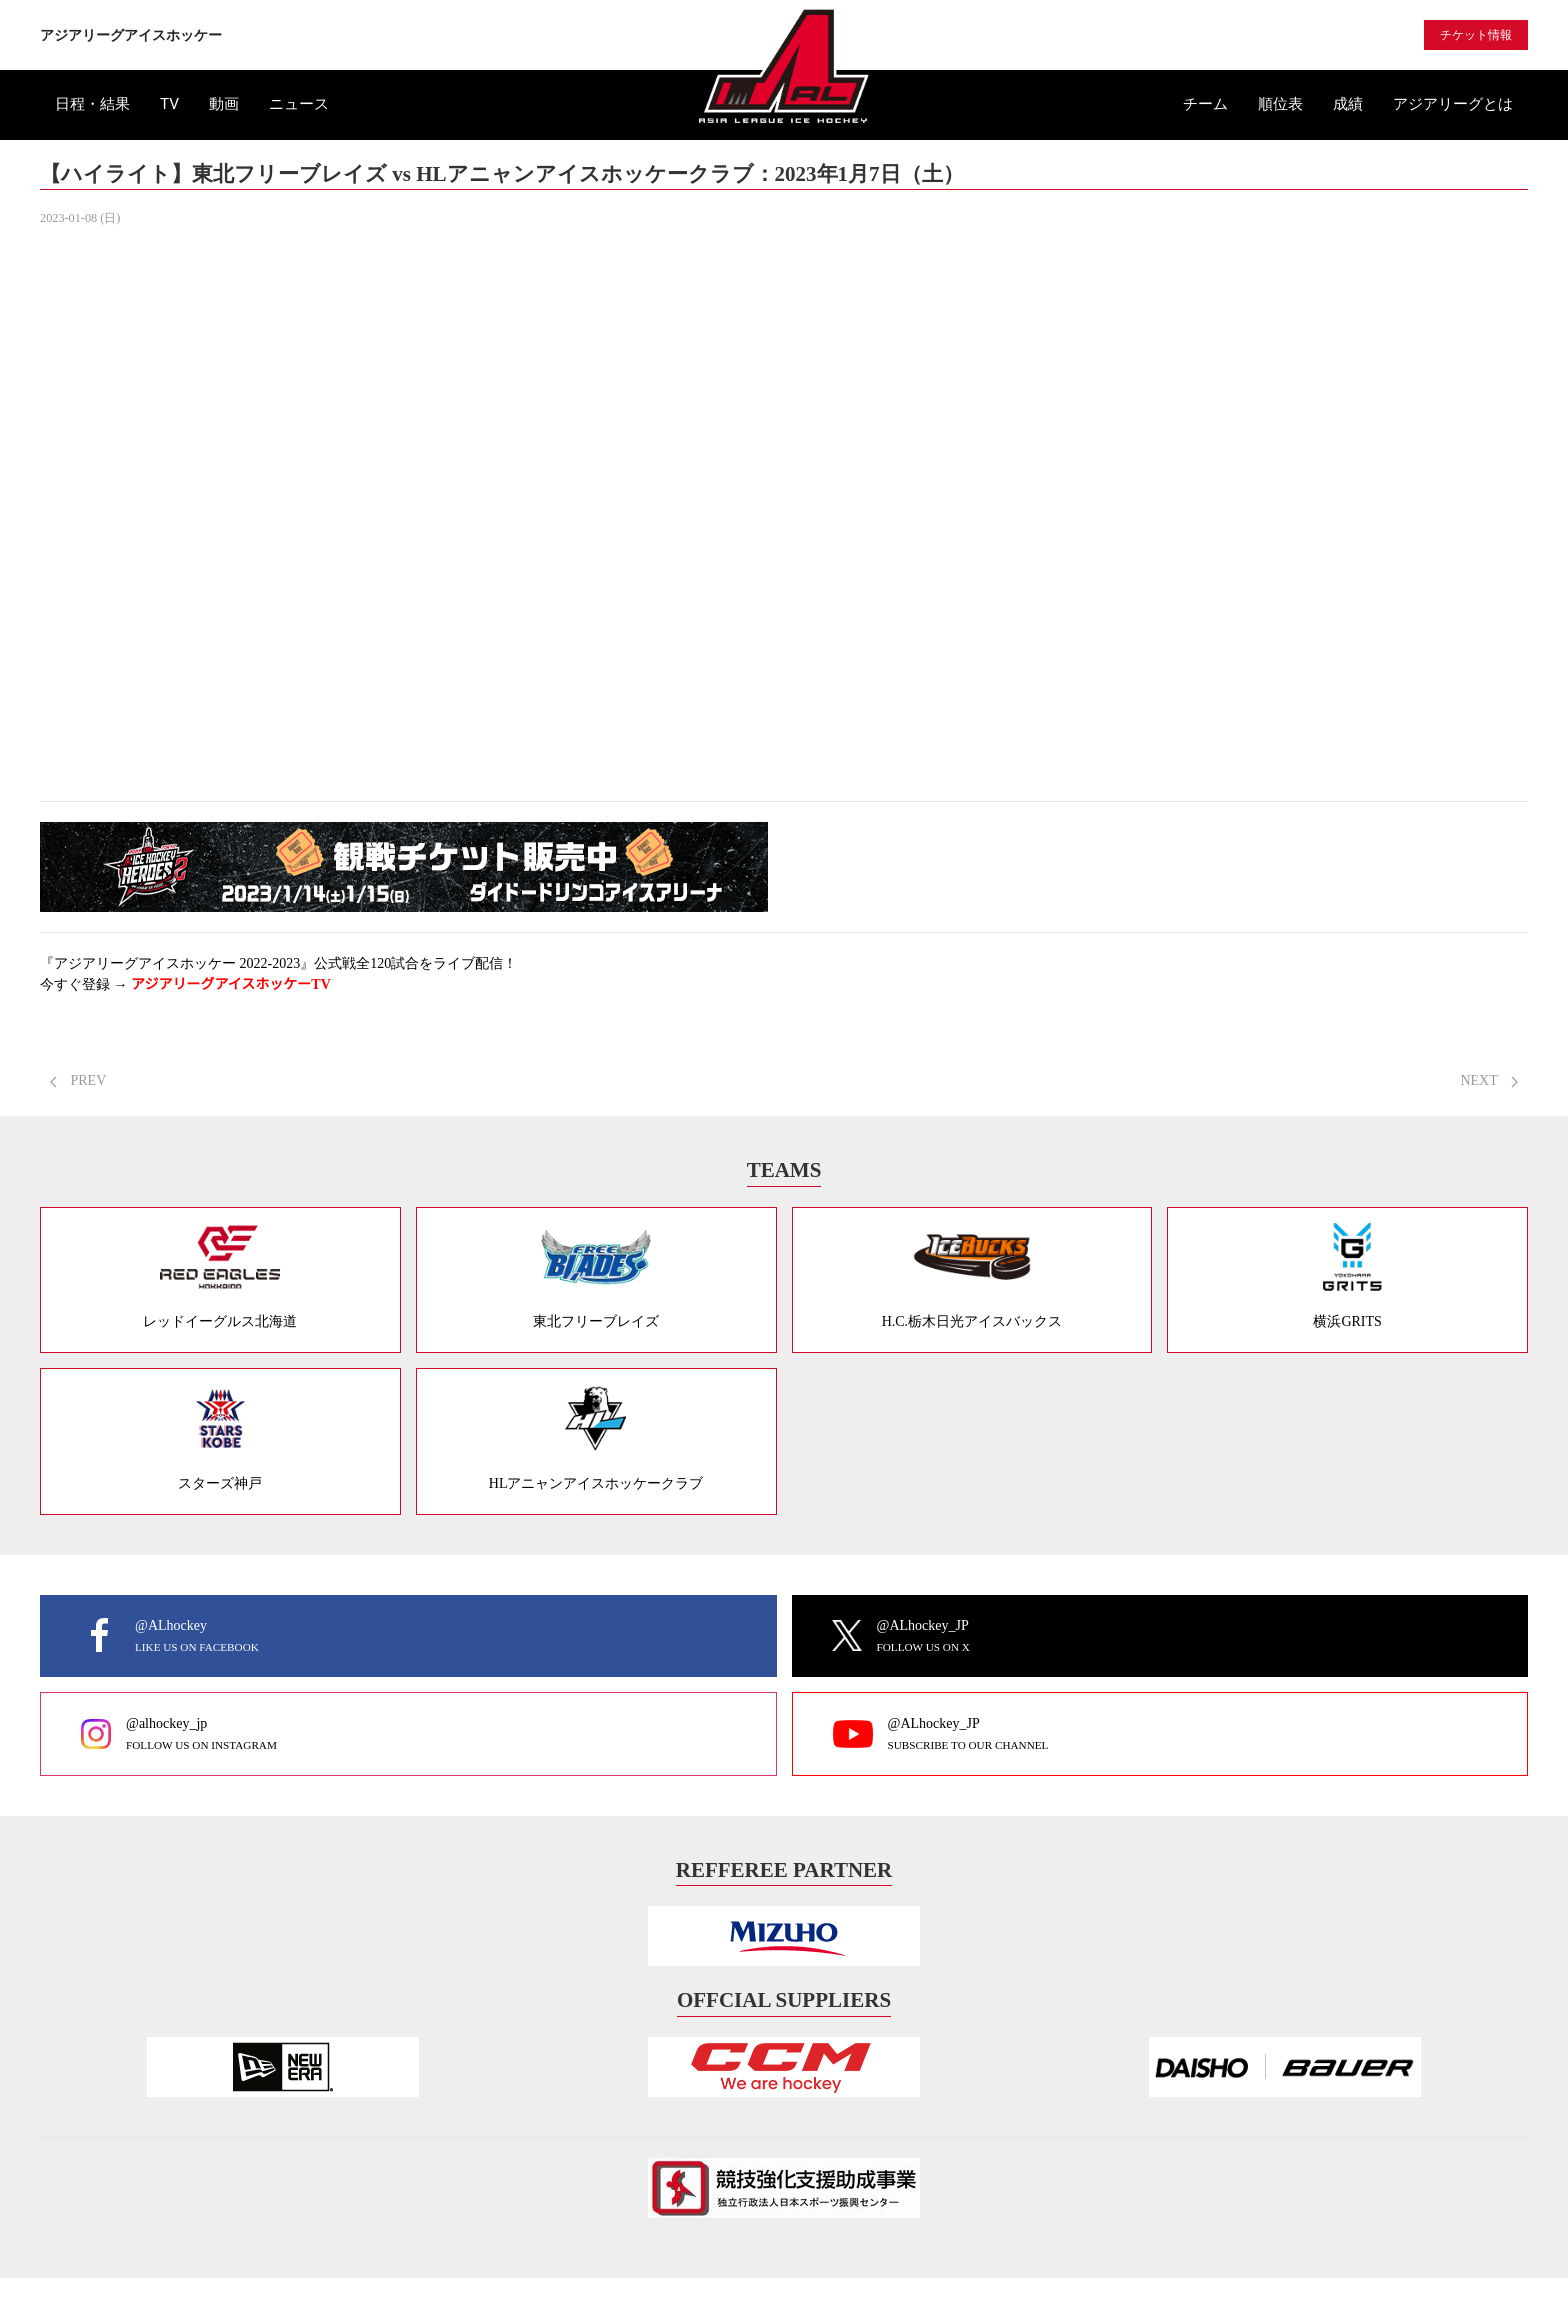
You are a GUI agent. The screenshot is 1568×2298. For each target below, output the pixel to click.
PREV (78, 1080)
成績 (1348, 104)
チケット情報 (1476, 35)
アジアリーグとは (1453, 104)
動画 (224, 104)
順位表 (1280, 104)
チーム (1205, 104)
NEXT (1489, 1080)
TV (169, 104)
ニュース (299, 104)
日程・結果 (92, 104)
